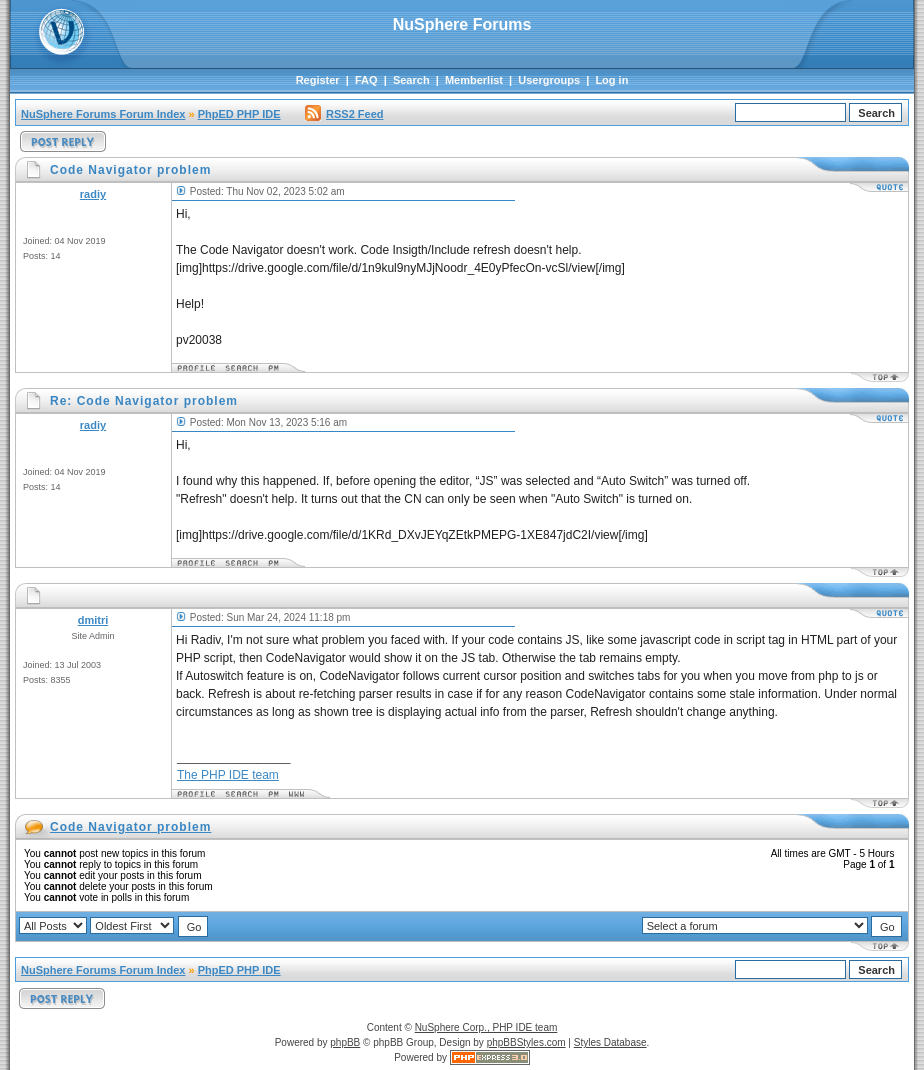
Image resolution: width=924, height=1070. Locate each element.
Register (318, 80)
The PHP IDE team (228, 775)
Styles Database (610, 1042)
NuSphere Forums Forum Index (103, 114)
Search (411, 80)
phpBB (345, 1042)
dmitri (93, 620)
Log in (611, 80)
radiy (93, 194)
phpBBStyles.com (526, 1042)
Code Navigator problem (130, 827)
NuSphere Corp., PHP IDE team (486, 1027)
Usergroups (549, 80)
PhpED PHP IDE (239, 114)
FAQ (366, 80)
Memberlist (474, 80)
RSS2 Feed (344, 114)
